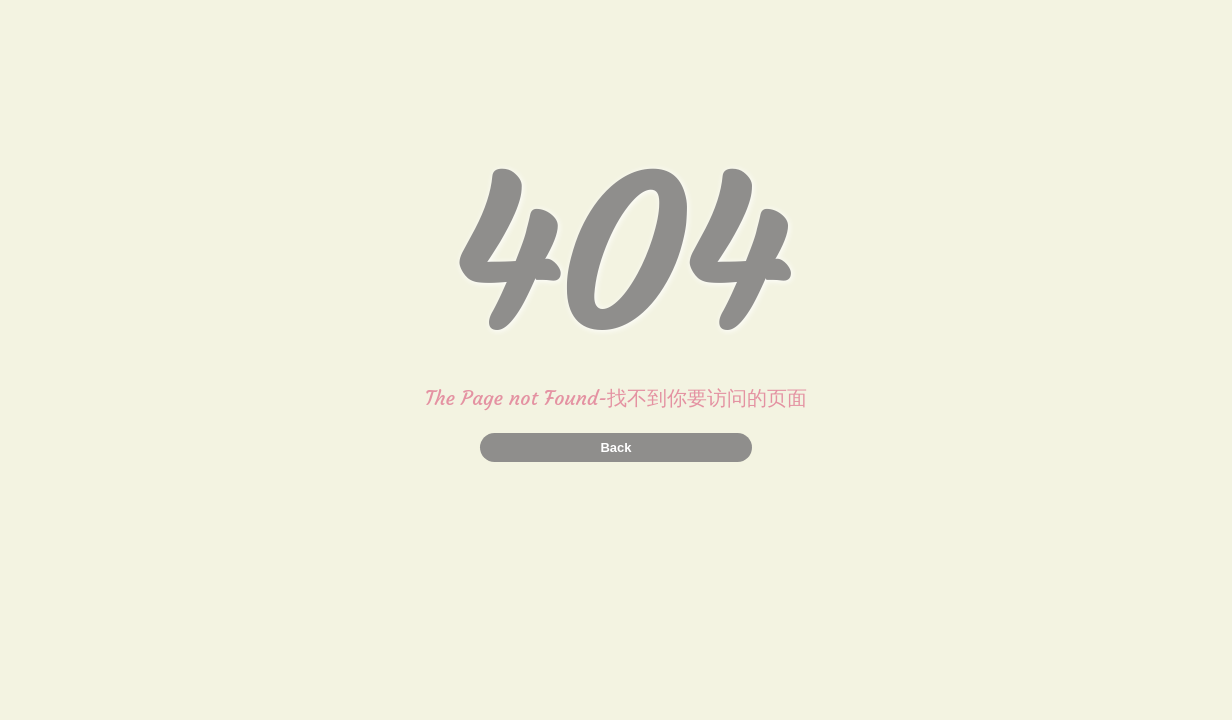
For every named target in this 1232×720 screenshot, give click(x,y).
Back (615, 447)
